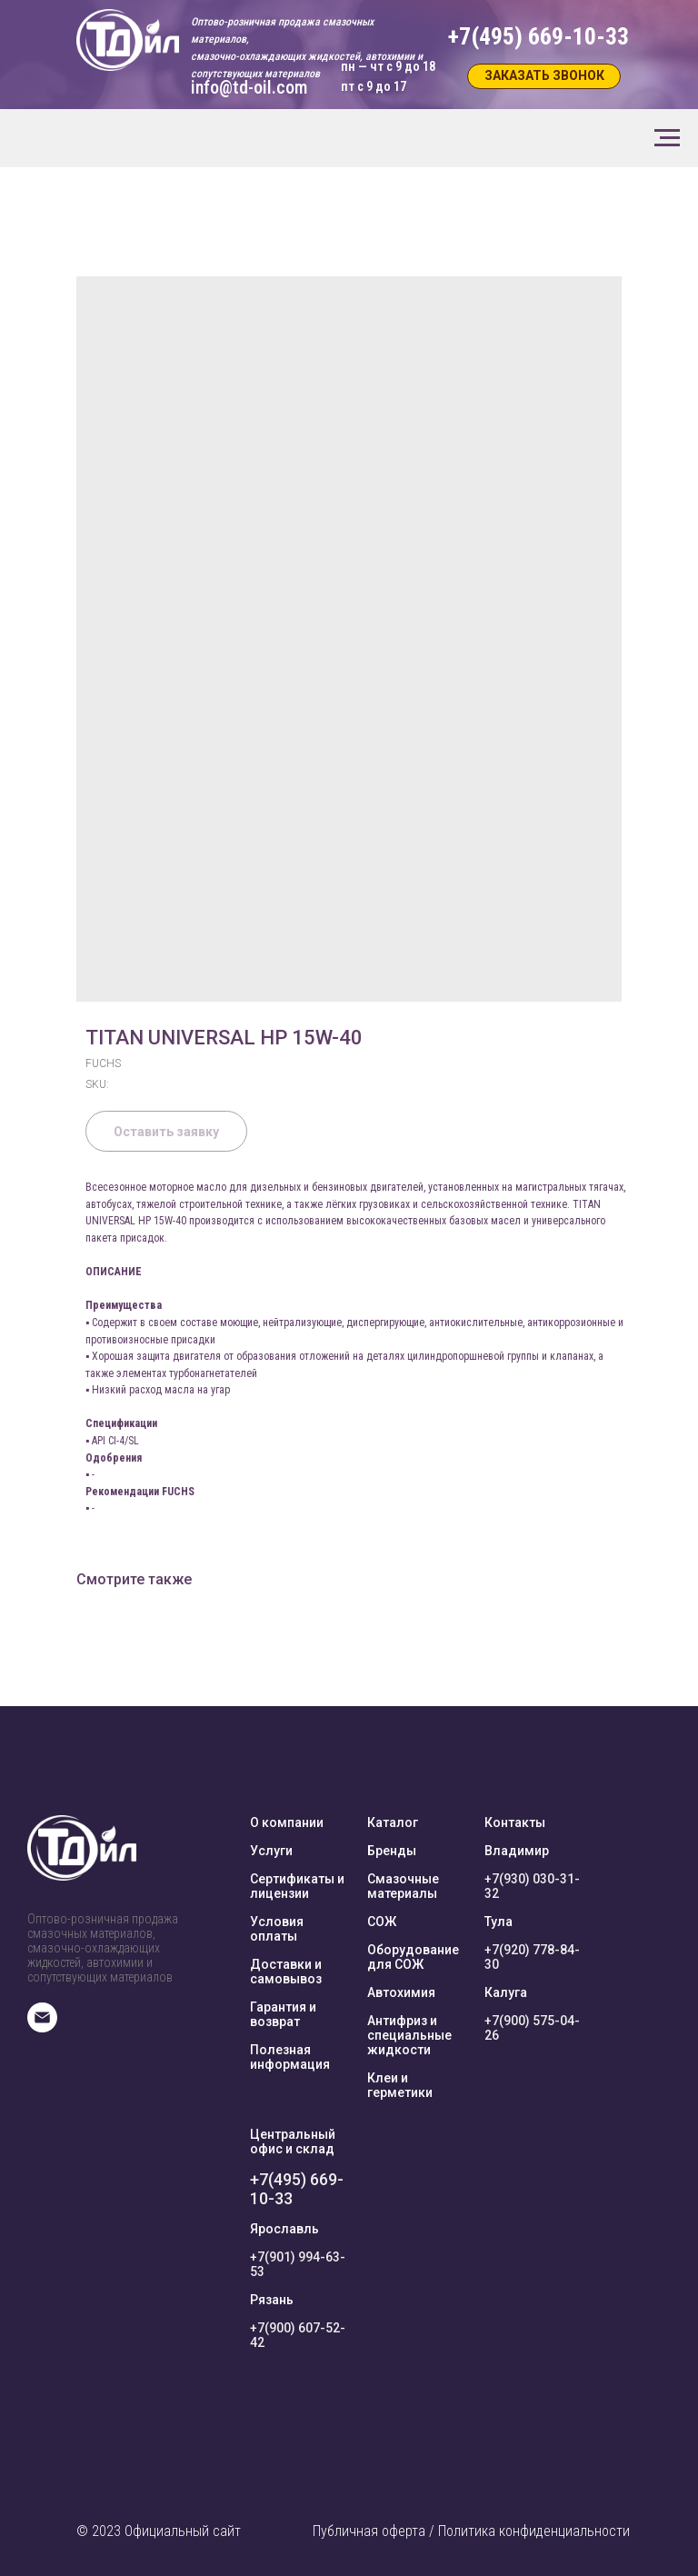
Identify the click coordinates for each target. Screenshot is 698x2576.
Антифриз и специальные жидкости (409, 2035)
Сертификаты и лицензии (297, 1886)
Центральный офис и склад (292, 2141)
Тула (498, 1921)
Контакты (514, 1822)
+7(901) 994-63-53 (297, 2264)
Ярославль (284, 2229)
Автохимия (401, 1992)
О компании (287, 1822)
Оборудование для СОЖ (413, 1957)
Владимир (516, 1850)
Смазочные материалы (403, 1886)
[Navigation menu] (667, 138)
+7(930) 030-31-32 (532, 1886)
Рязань (272, 2299)
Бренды (391, 1850)
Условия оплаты (277, 1928)
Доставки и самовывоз (286, 1971)
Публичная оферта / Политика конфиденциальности (471, 2531)
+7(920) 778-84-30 (532, 1957)
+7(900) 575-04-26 (532, 2027)
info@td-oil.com (249, 87)
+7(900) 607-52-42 (297, 2335)
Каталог (392, 1822)
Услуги (271, 1850)
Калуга (505, 1992)
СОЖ (381, 1921)
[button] (544, 76)
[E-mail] (42, 2027)
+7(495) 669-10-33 (297, 2189)
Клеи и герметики (400, 2085)
